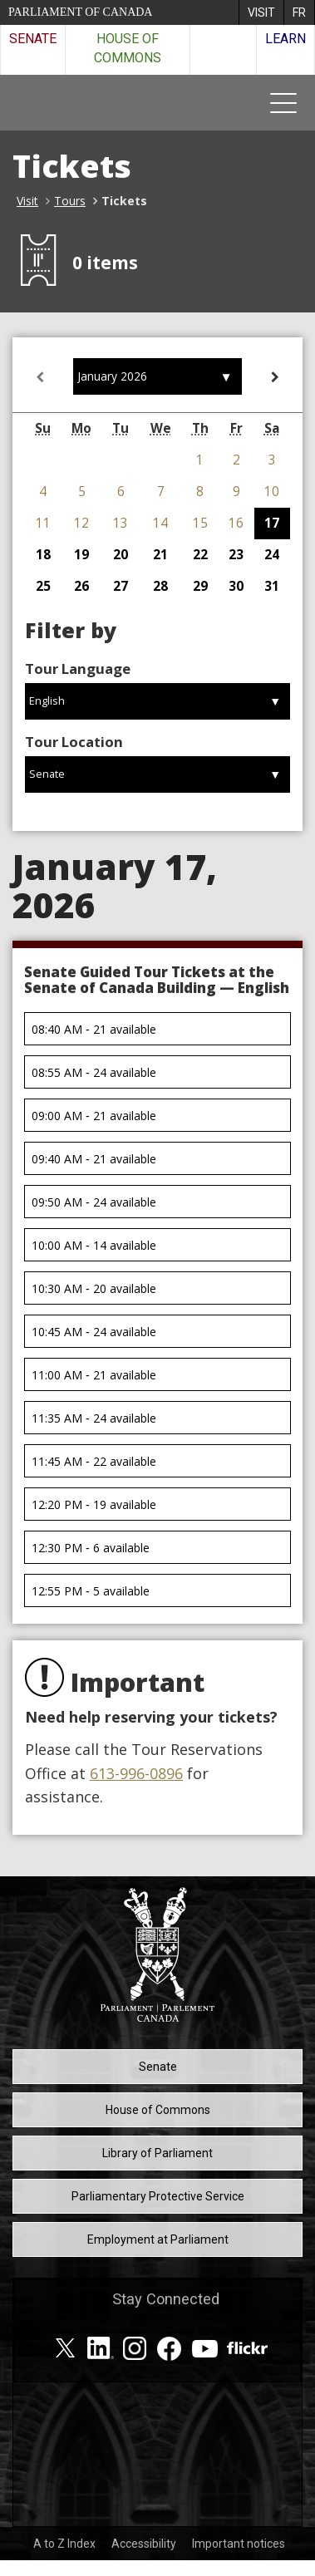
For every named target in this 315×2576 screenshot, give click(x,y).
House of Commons (127, 48)
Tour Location (74, 741)
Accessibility (143, 2543)
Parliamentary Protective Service (157, 2196)
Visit (27, 201)
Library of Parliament (157, 2153)
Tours (70, 201)
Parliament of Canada (80, 12)
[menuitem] (261, 12)
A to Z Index (64, 2543)
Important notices (238, 2543)
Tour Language (77, 668)
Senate (33, 39)
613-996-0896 (136, 1773)
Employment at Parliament (158, 2239)
